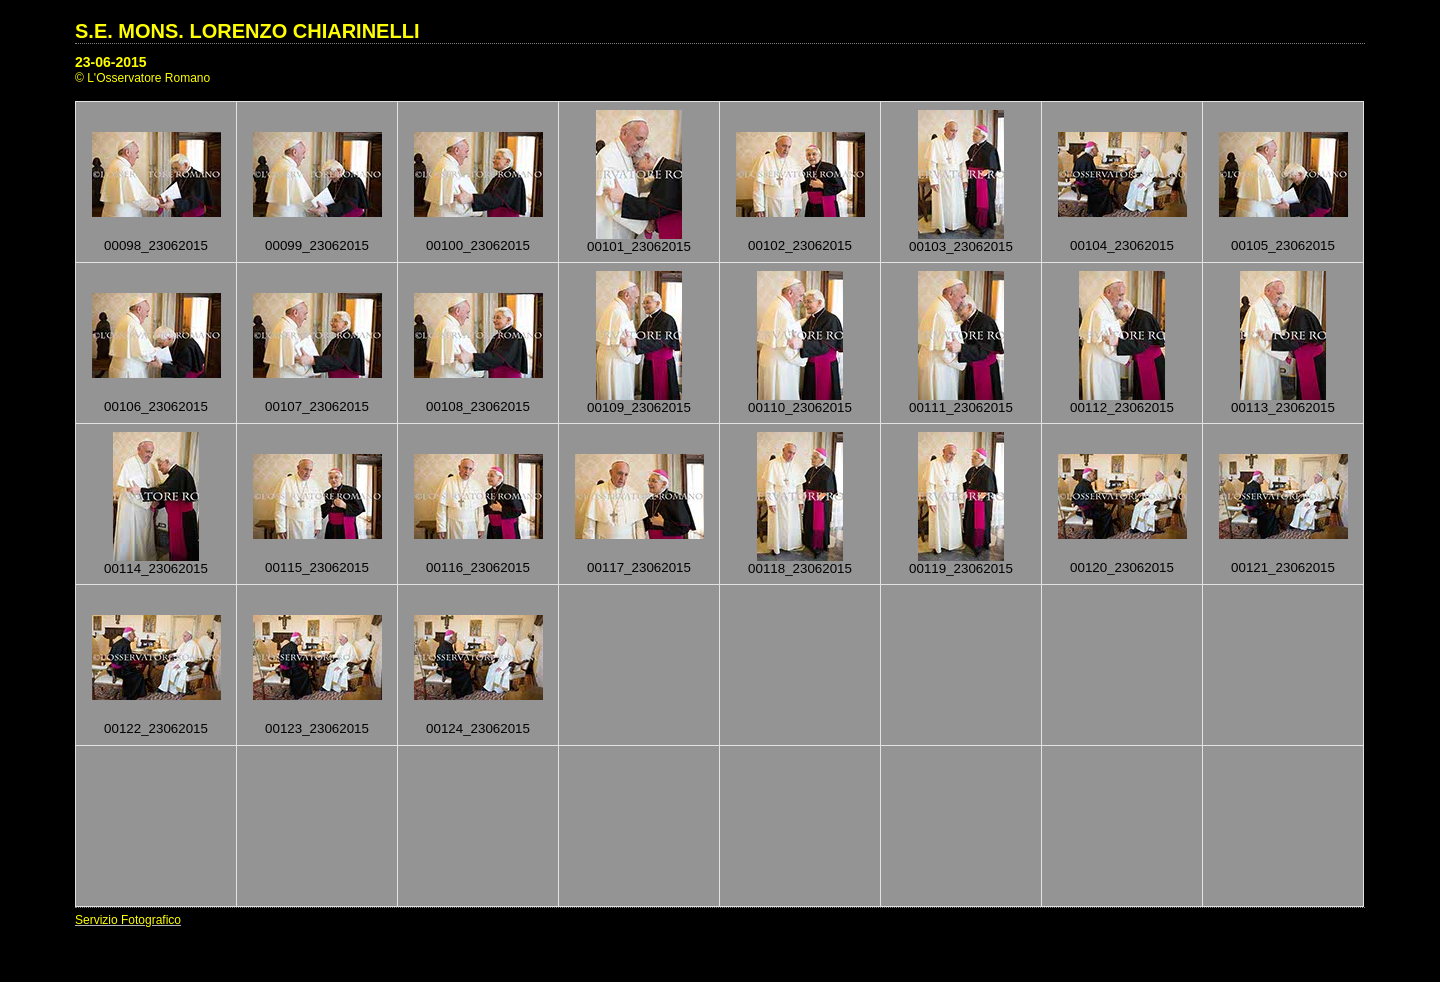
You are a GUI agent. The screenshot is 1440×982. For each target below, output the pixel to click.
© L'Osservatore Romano (142, 78)
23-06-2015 (111, 62)
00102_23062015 (800, 245)
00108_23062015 (478, 406)
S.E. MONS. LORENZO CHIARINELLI (247, 31)
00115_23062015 (317, 567)
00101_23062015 (639, 246)
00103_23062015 (961, 246)
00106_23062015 (156, 406)
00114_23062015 (156, 568)
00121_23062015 (1283, 567)
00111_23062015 (961, 407)
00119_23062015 (961, 568)
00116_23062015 (478, 567)
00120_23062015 (1122, 567)
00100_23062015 (478, 245)
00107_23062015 (317, 406)
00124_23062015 (478, 728)
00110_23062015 (800, 407)
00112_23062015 (1122, 407)
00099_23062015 (317, 245)
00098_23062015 (156, 245)
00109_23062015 (639, 407)
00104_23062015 (1122, 245)
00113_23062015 (1283, 407)
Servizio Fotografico (128, 920)
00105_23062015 (1283, 245)
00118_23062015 (800, 568)
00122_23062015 (156, 728)
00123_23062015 (317, 728)
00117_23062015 (639, 567)
